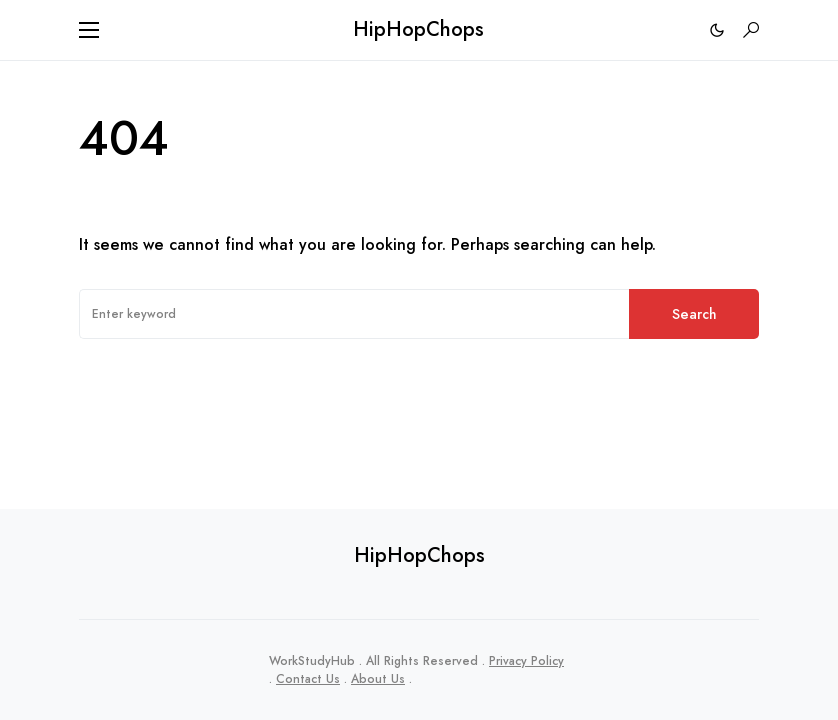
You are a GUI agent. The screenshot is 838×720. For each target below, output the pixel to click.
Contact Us (308, 679)
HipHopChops (418, 29)
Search (694, 314)
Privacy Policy (526, 661)
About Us (378, 679)
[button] (89, 30)
